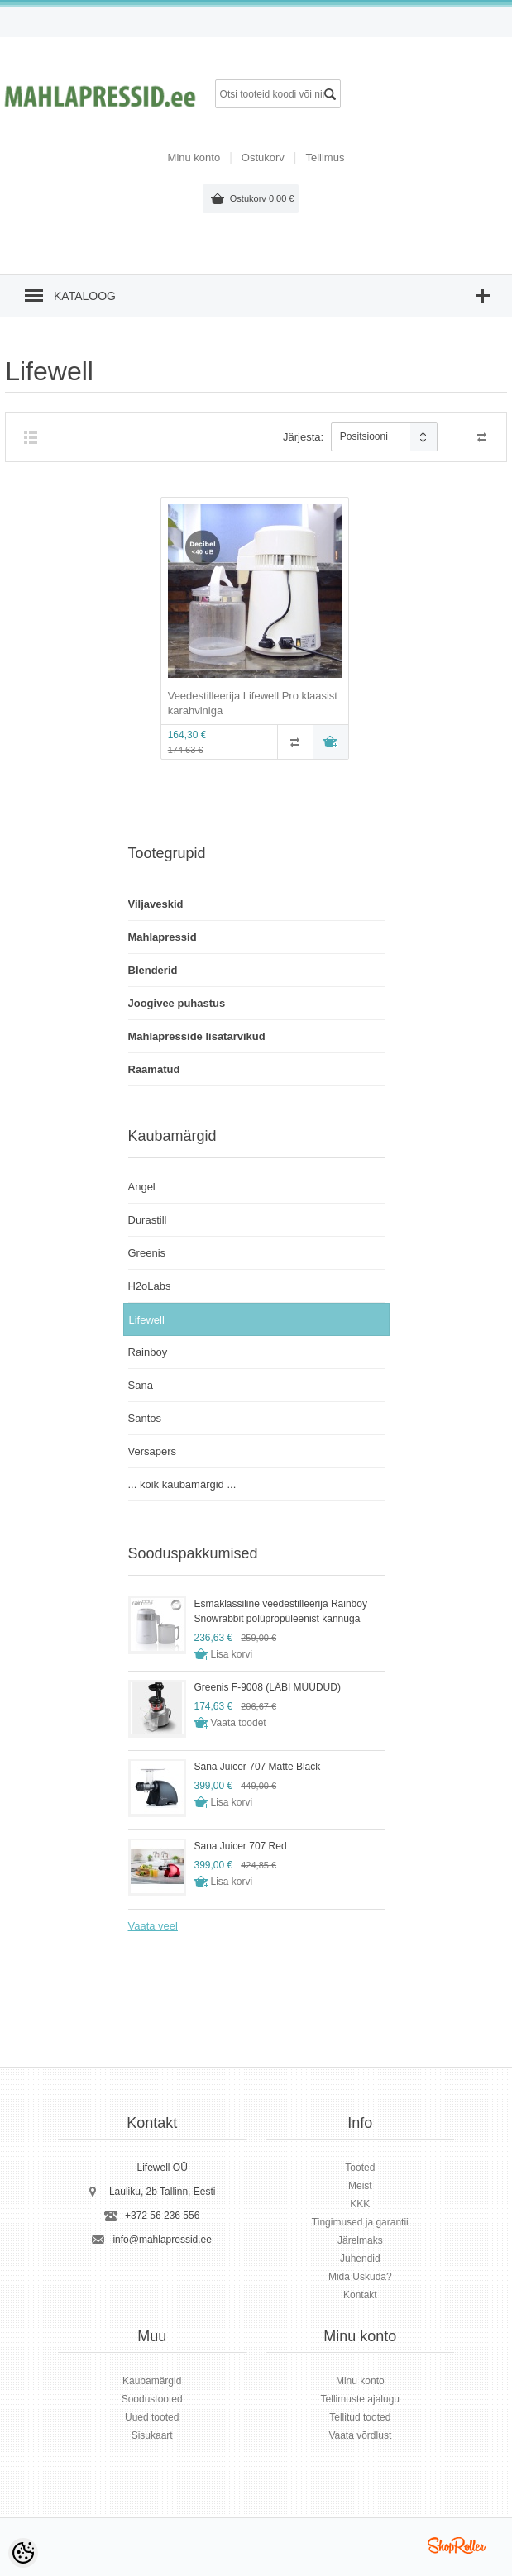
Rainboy (148, 1352)
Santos (144, 1418)
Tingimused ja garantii (360, 2222)
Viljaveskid (156, 904)
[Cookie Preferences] (23, 2553)
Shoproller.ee (457, 2545)
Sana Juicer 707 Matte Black (257, 1766)
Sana (140, 1385)
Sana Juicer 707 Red (240, 1846)
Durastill (147, 1220)
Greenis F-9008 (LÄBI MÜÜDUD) (267, 1687)
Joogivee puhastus (177, 1003)
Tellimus (324, 157)
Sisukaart (152, 2435)
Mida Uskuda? (360, 2277)
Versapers (152, 1451)
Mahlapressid (162, 937)
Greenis (147, 1253)
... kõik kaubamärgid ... (182, 1484)
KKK (360, 2204)
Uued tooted (152, 2417)
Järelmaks (360, 2240)
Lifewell (147, 1320)
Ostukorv (262, 198)
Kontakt (360, 2295)
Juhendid (360, 2258)
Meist (360, 2186)
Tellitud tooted (359, 2417)
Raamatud (154, 1069)
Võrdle (295, 742)
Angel (142, 1187)
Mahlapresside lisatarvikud (197, 1036)
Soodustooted (152, 2399)
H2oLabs (149, 1286)
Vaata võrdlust (359, 2435)
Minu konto (194, 157)
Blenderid (153, 970)
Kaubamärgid (151, 2381)
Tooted (360, 2167)
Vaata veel (153, 1926)
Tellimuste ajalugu (360, 2399)
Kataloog (85, 296)
